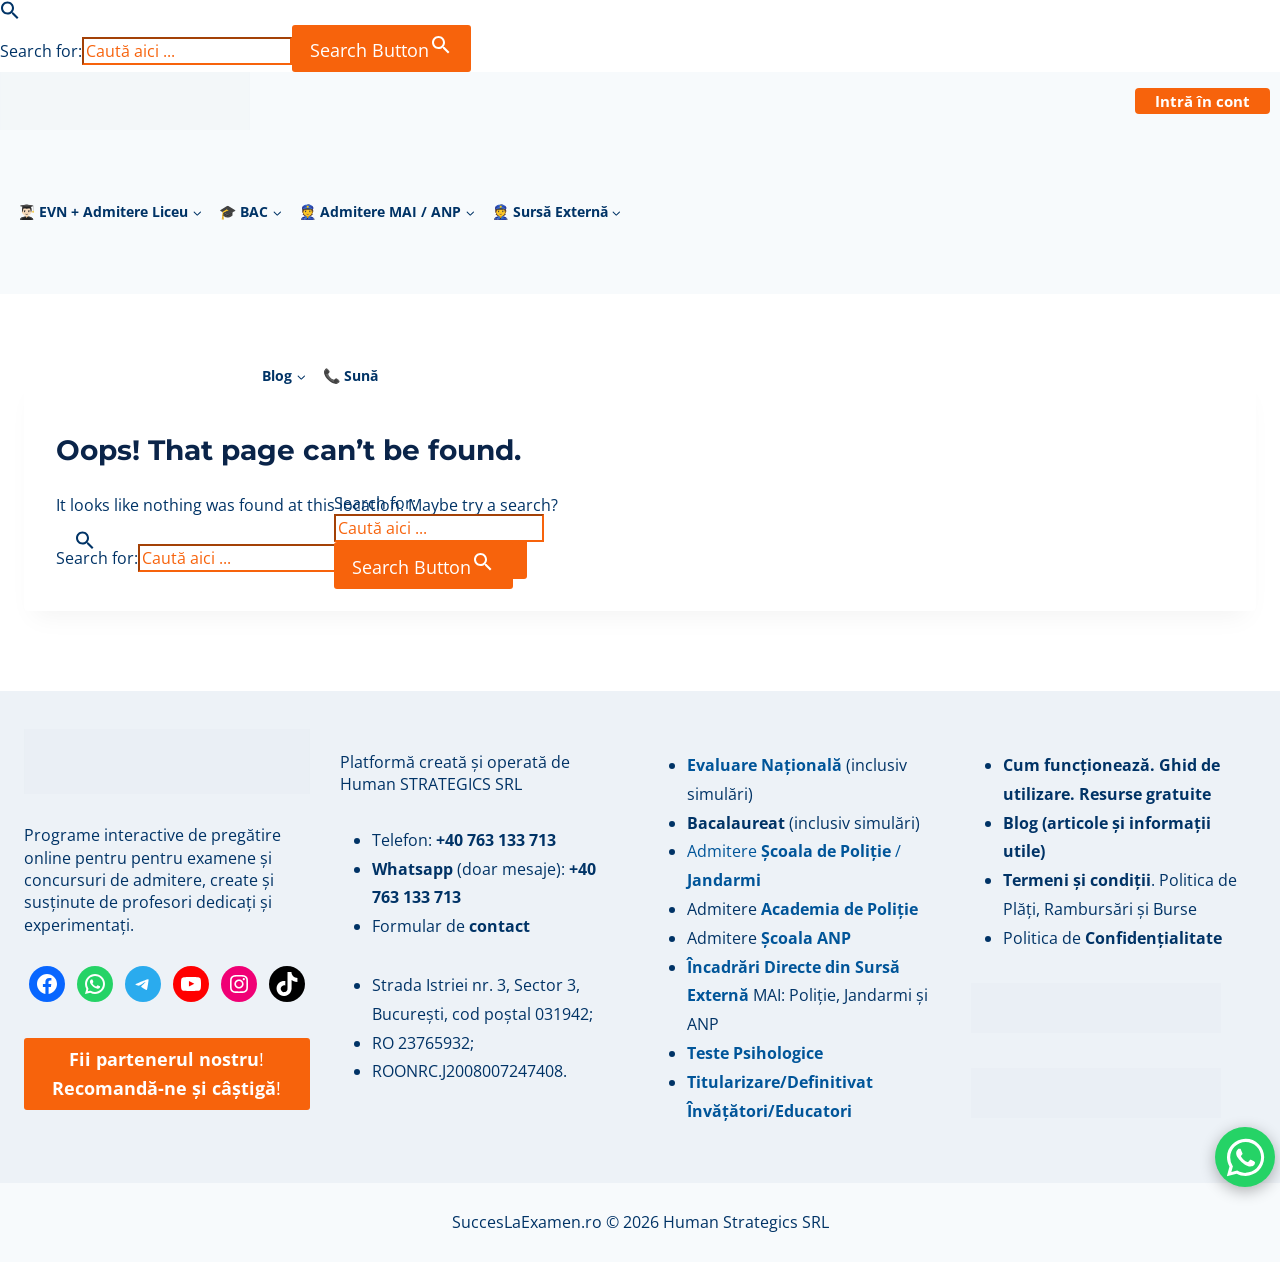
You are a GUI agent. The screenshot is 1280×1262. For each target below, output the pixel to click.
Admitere (724, 909)
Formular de (451, 926)
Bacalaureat (738, 823)
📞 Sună (350, 375)
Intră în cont (1202, 101)
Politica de (1112, 938)
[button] (10, 14)
